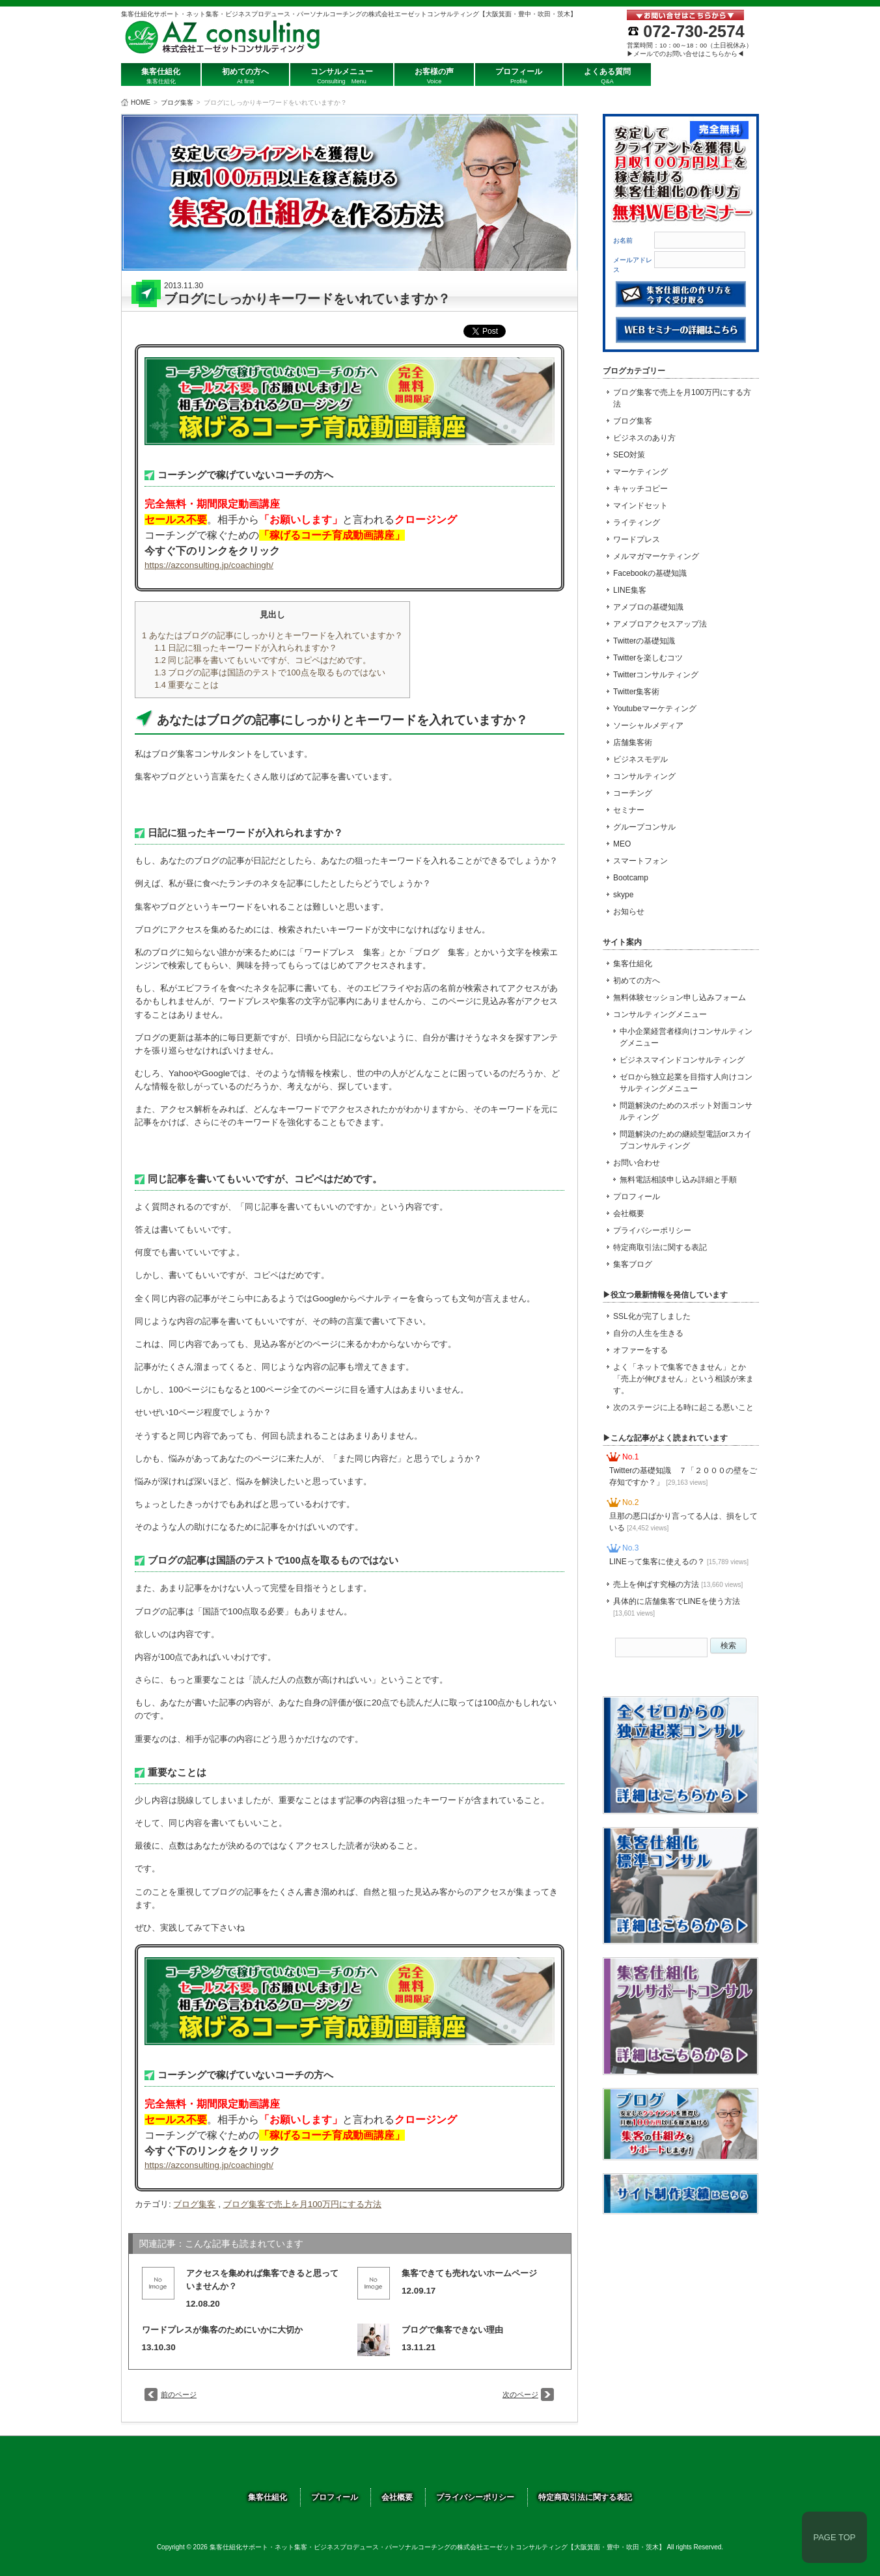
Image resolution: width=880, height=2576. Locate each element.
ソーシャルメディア (648, 725)
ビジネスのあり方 (644, 437)
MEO (622, 843)
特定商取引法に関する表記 (660, 1247)
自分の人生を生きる (648, 1333)
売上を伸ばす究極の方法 (678, 1584)
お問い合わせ (636, 1162)
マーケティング (640, 471)
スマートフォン (640, 860)
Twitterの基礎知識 (644, 640)
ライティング (636, 522)
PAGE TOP (834, 2537)
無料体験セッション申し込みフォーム (679, 997)
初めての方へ (636, 980)
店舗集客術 (632, 742)
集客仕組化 (632, 963)
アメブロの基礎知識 (648, 607)
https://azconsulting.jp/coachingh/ (208, 565)
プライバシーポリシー (652, 1230)
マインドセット (640, 505)
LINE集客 (629, 590)
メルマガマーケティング (656, 556)
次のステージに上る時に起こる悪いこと (683, 1407)
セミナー (628, 810)
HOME (140, 102)
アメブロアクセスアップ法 (660, 624)
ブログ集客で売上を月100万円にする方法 (302, 2204)
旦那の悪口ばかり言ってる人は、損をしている (683, 1522)
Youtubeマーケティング (654, 708)
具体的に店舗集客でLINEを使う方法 (676, 1607)
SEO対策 (629, 454)
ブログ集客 (177, 102)
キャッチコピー (640, 488)
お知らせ (628, 911)
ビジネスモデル (640, 759)
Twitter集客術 (636, 691)
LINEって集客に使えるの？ (679, 1561)
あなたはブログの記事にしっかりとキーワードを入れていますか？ (272, 635)
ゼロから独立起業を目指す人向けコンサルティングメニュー (686, 1082)
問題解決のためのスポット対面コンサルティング (686, 1111)
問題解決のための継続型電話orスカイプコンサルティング (686, 1140)
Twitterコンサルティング (655, 674)
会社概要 (628, 1213)
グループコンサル (644, 827)
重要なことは (186, 685)
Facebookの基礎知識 (650, 573)
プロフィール (636, 1196)
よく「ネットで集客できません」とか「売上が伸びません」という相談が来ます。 (683, 1379)
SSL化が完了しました (652, 1316)
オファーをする (640, 1350)
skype (623, 894)
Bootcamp (630, 877)
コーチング (632, 793)
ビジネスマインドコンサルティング (682, 1059)
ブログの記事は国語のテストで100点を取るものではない (269, 672)
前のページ (179, 2394)
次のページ (520, 2394)
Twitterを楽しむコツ (648, 657)
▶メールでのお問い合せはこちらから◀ (685, 53)
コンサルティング (644, 776)
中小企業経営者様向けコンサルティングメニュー (686, 1037)
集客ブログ (632, 1264)
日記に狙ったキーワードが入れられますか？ (245, 648)
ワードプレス (636, 539)
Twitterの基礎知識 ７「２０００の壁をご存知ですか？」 (683, 1476)
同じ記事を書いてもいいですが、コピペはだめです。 (262, 660)
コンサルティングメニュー (660, 1014)
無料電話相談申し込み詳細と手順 (678, 1179)
